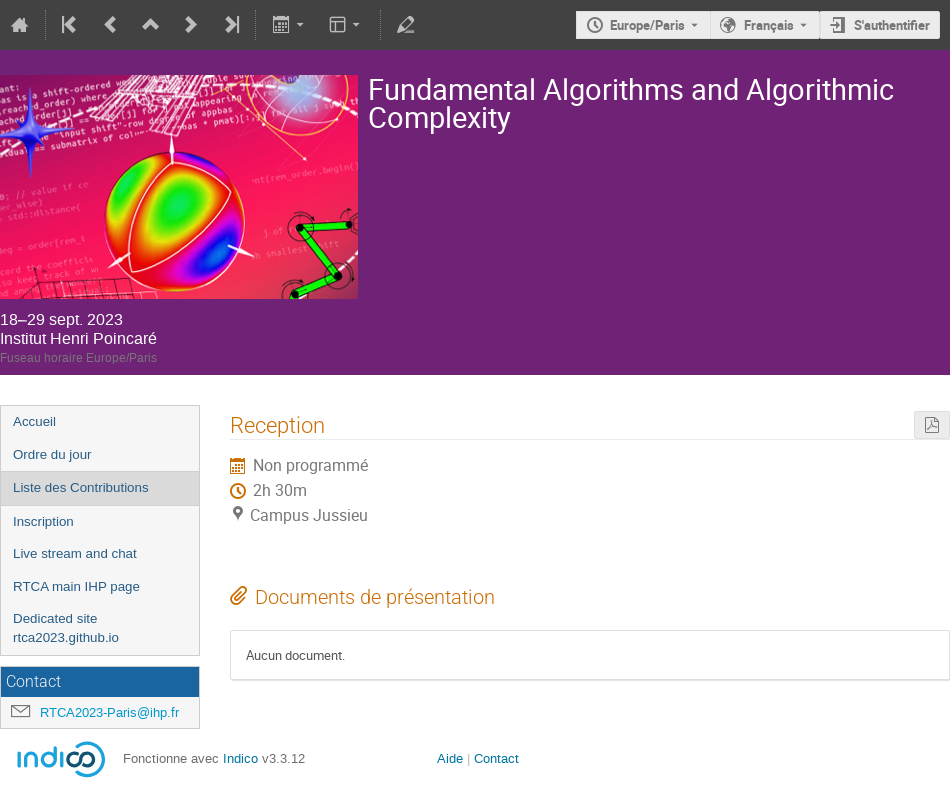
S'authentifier (892, 25)
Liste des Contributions (81, 487)
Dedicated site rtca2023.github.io (66, 628)
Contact (496, 758)
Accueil (34, 421)
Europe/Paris (647, 25)
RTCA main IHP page (76, 586)
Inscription (43, 521)
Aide (450, 758)
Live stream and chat (75, 553)
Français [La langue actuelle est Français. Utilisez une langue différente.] (769, 25)
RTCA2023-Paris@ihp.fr (109, 712)
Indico (240, 758)
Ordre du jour (52, 454)
